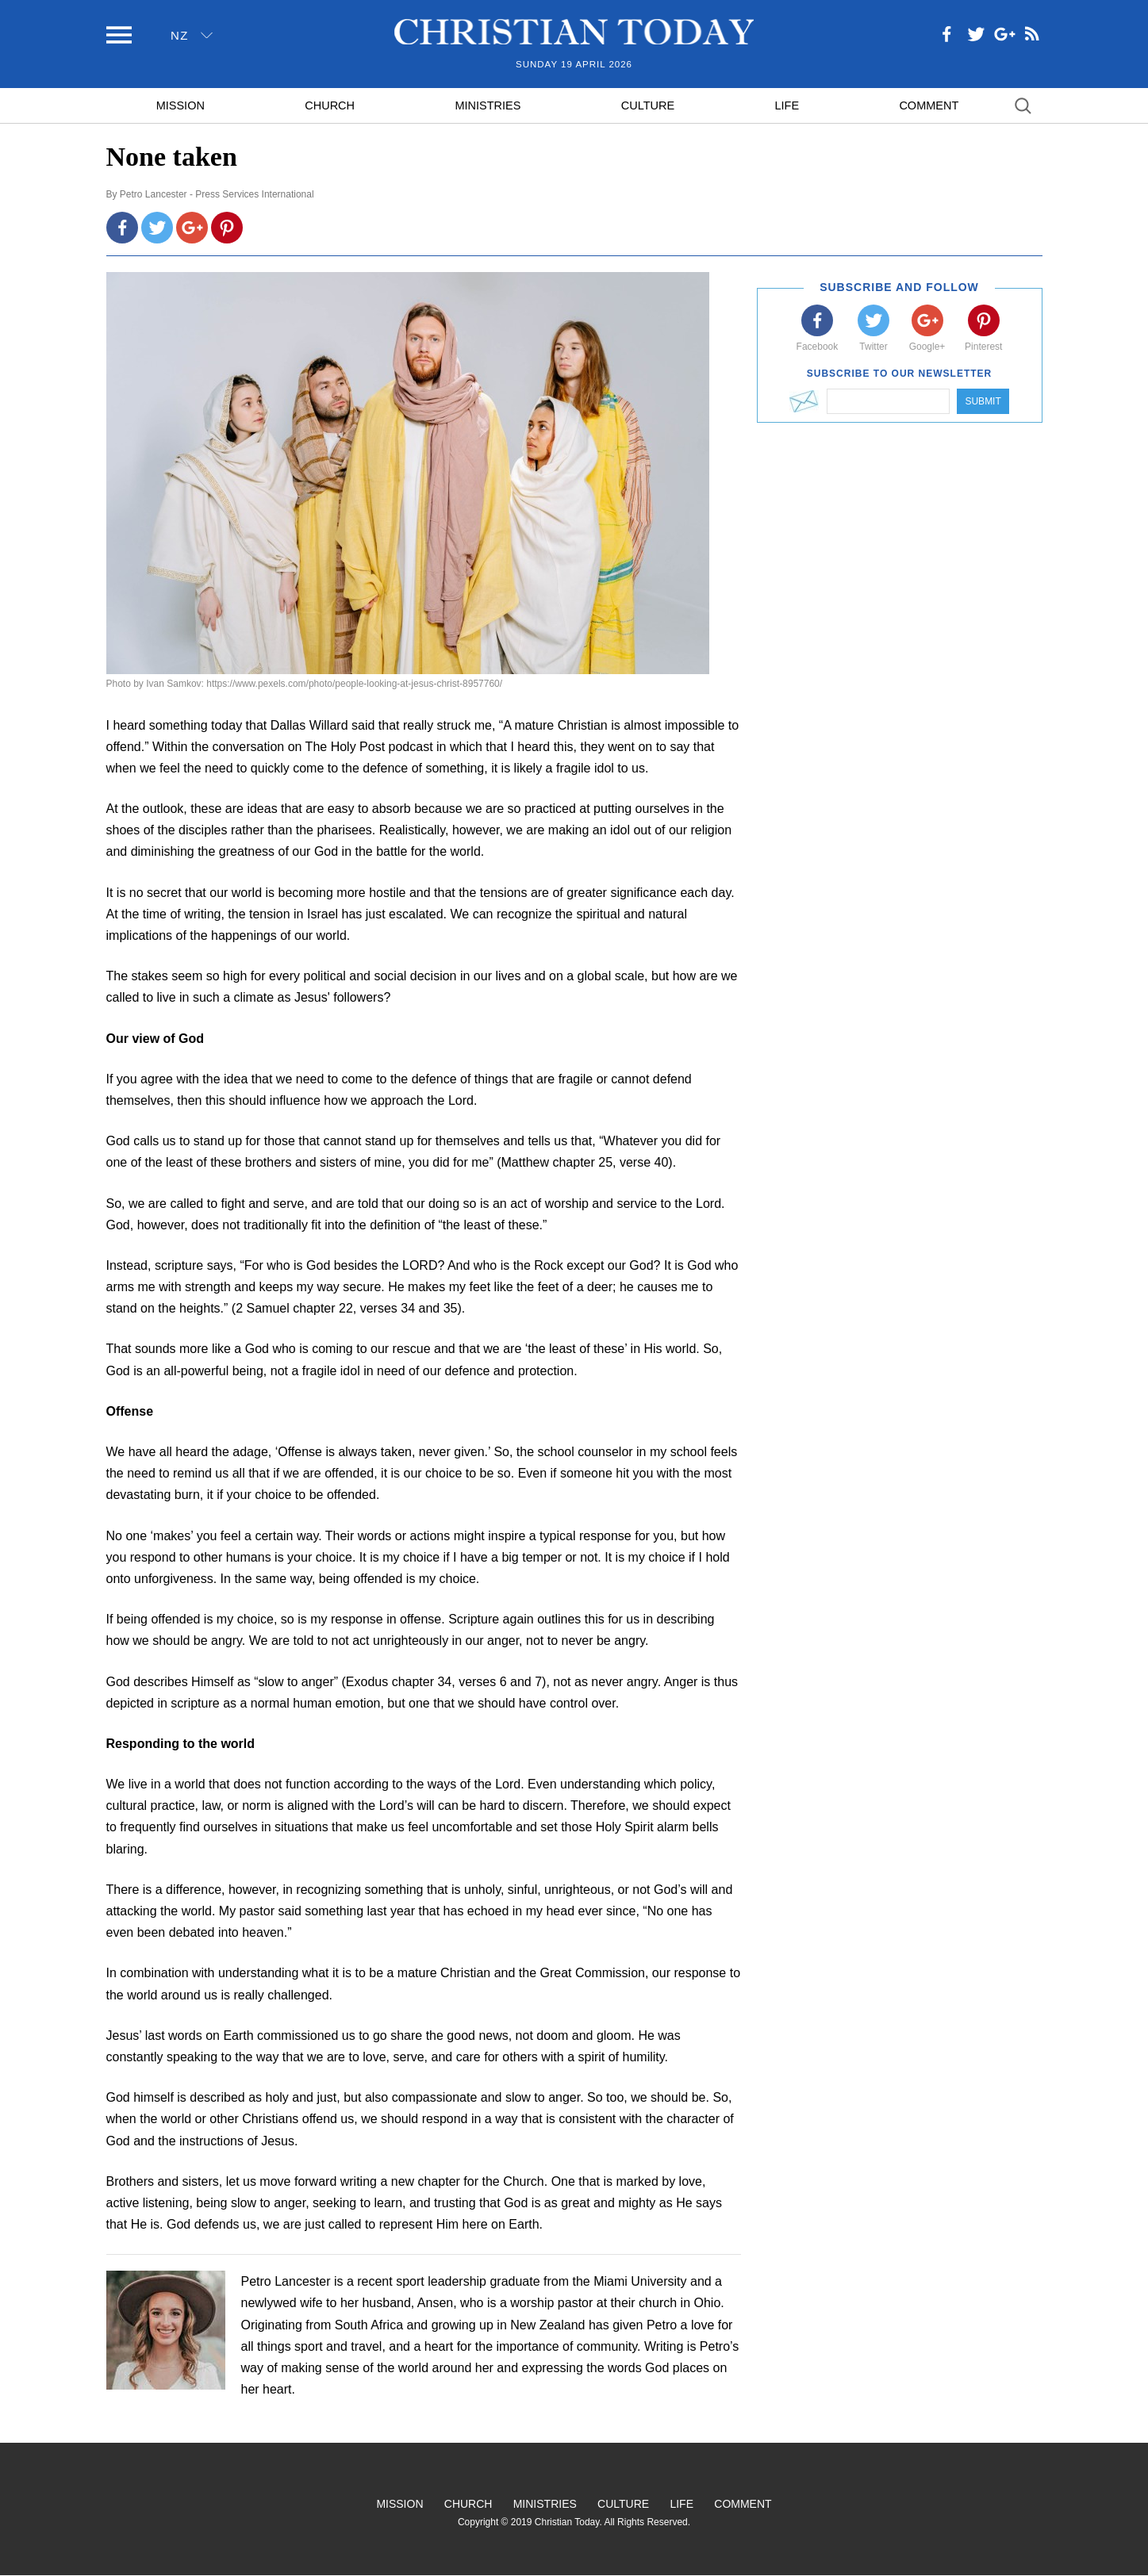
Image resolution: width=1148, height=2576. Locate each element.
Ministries (487, 105)
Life (786, 105)
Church (330, 105)
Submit (982, 401)
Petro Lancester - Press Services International (217, 194)
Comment (928, 105)
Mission (180, 105)
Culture (647, 105)
